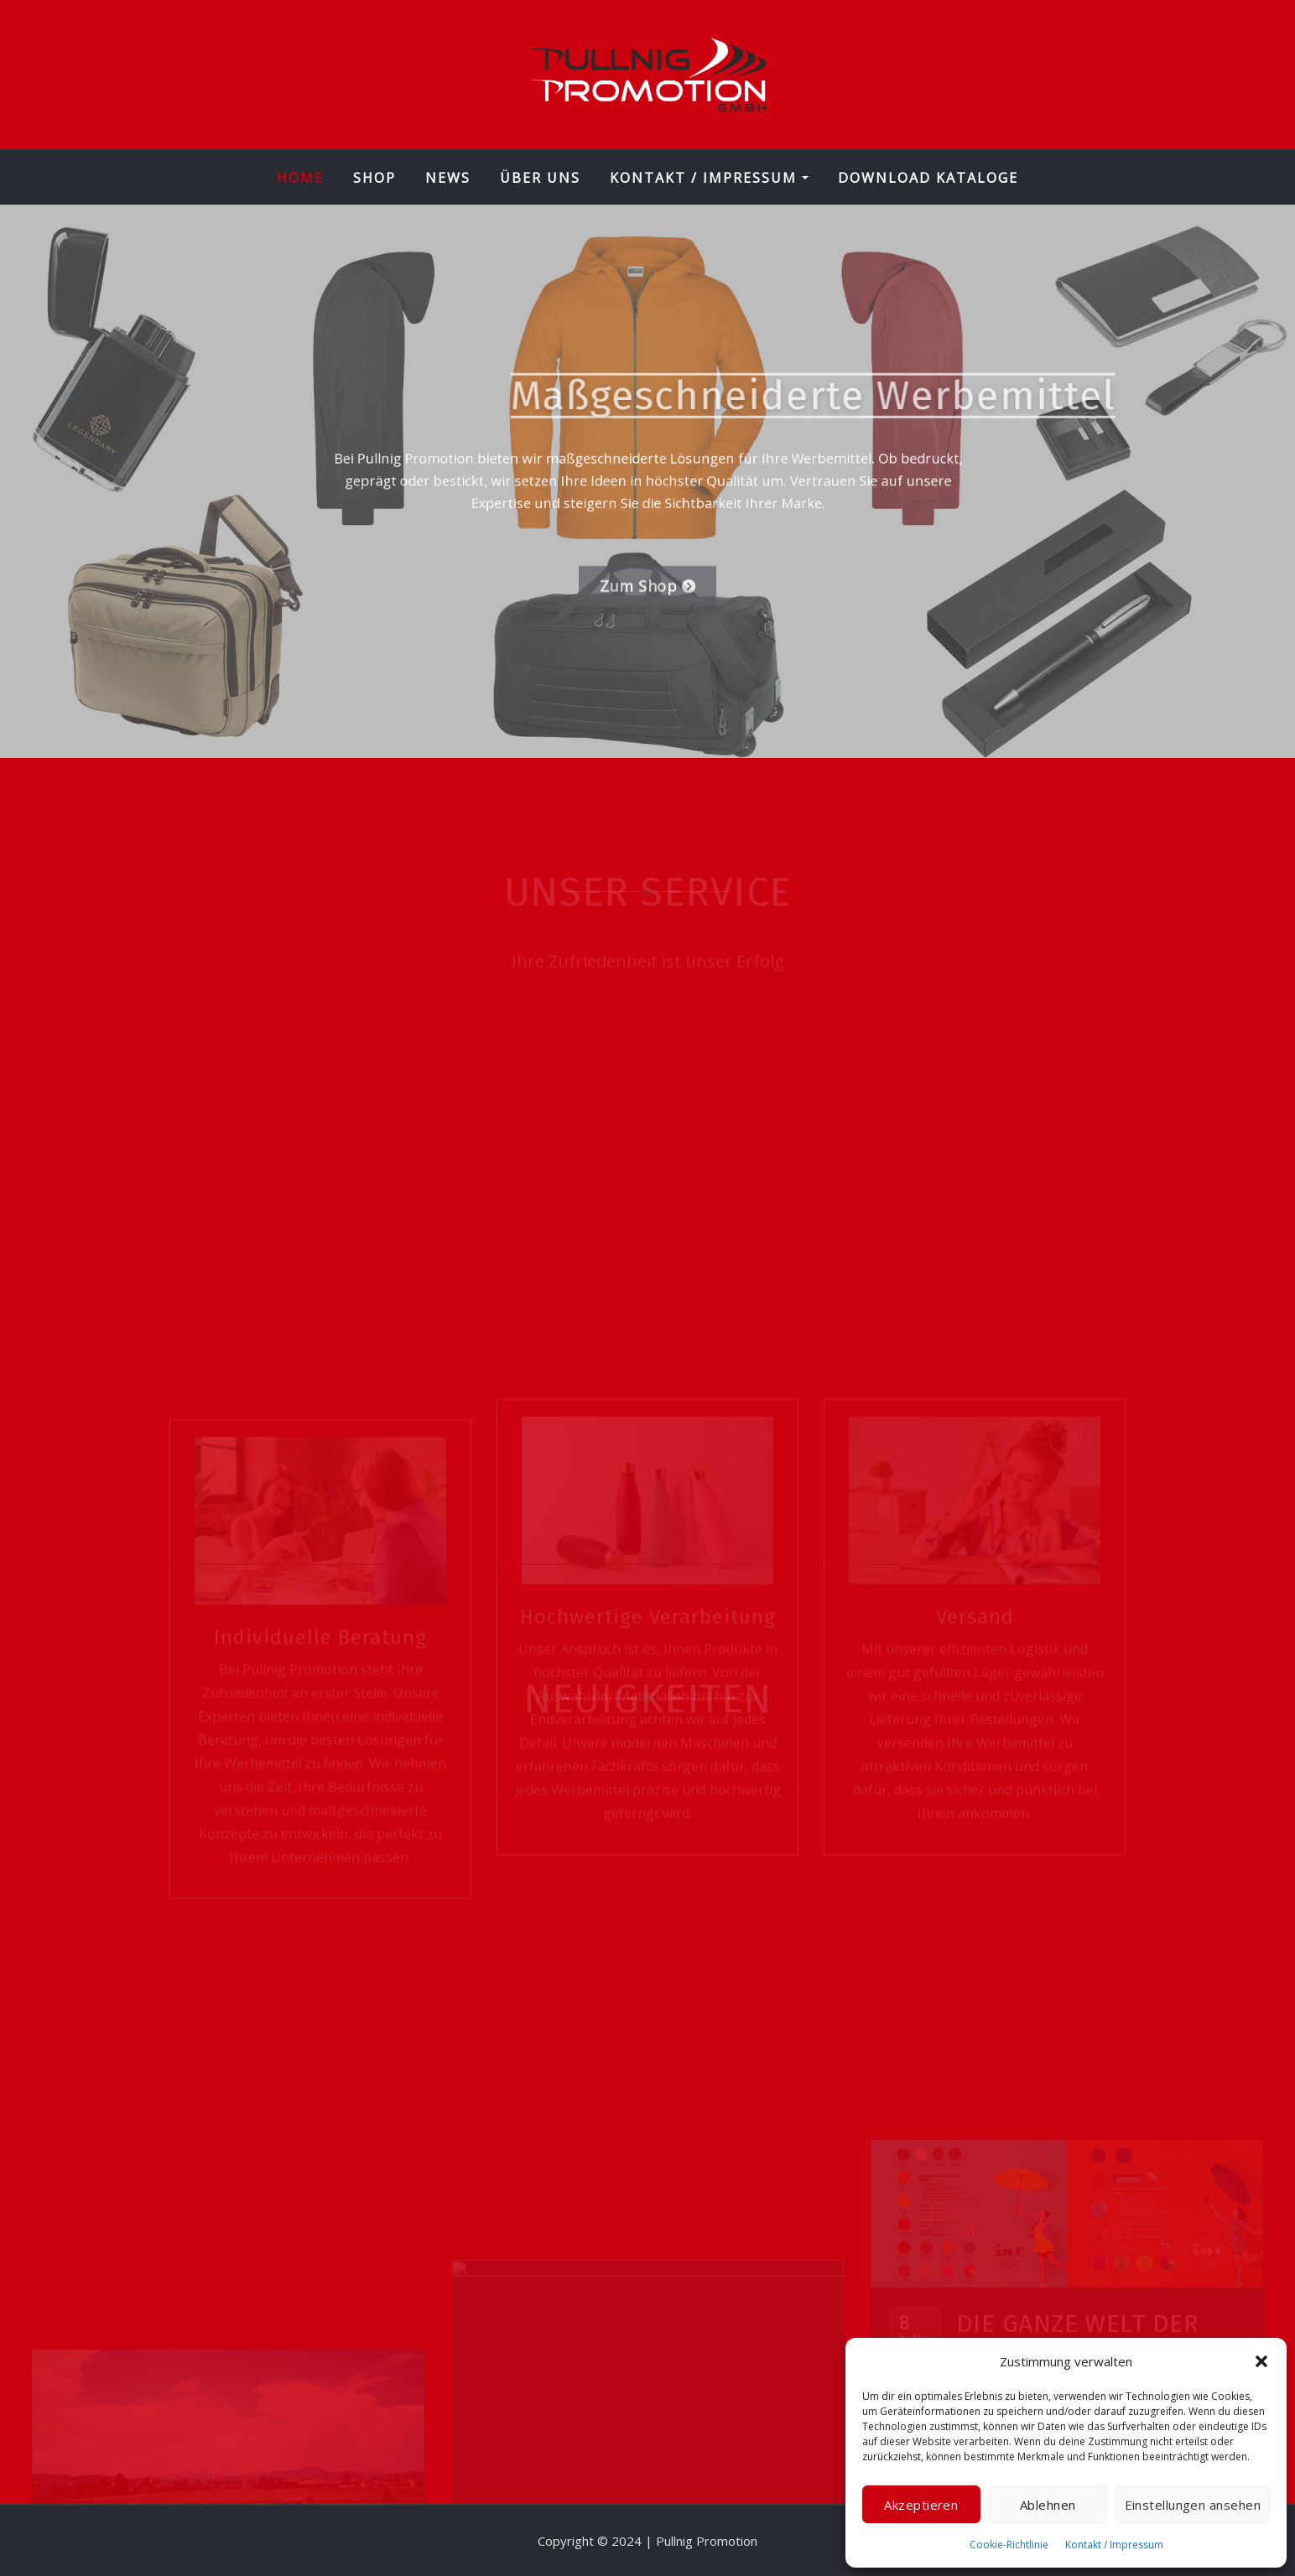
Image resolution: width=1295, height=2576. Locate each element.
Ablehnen (1048, 2504)
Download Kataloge (928, 178)
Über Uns (540, 178)
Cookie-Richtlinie (1009, 2544)
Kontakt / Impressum (1114, 2544)
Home (300, 178)
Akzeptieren (921, 2504)
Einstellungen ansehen (1193, 2504)
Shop (374, 178)
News (448, 178)
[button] (1261, 2361)
